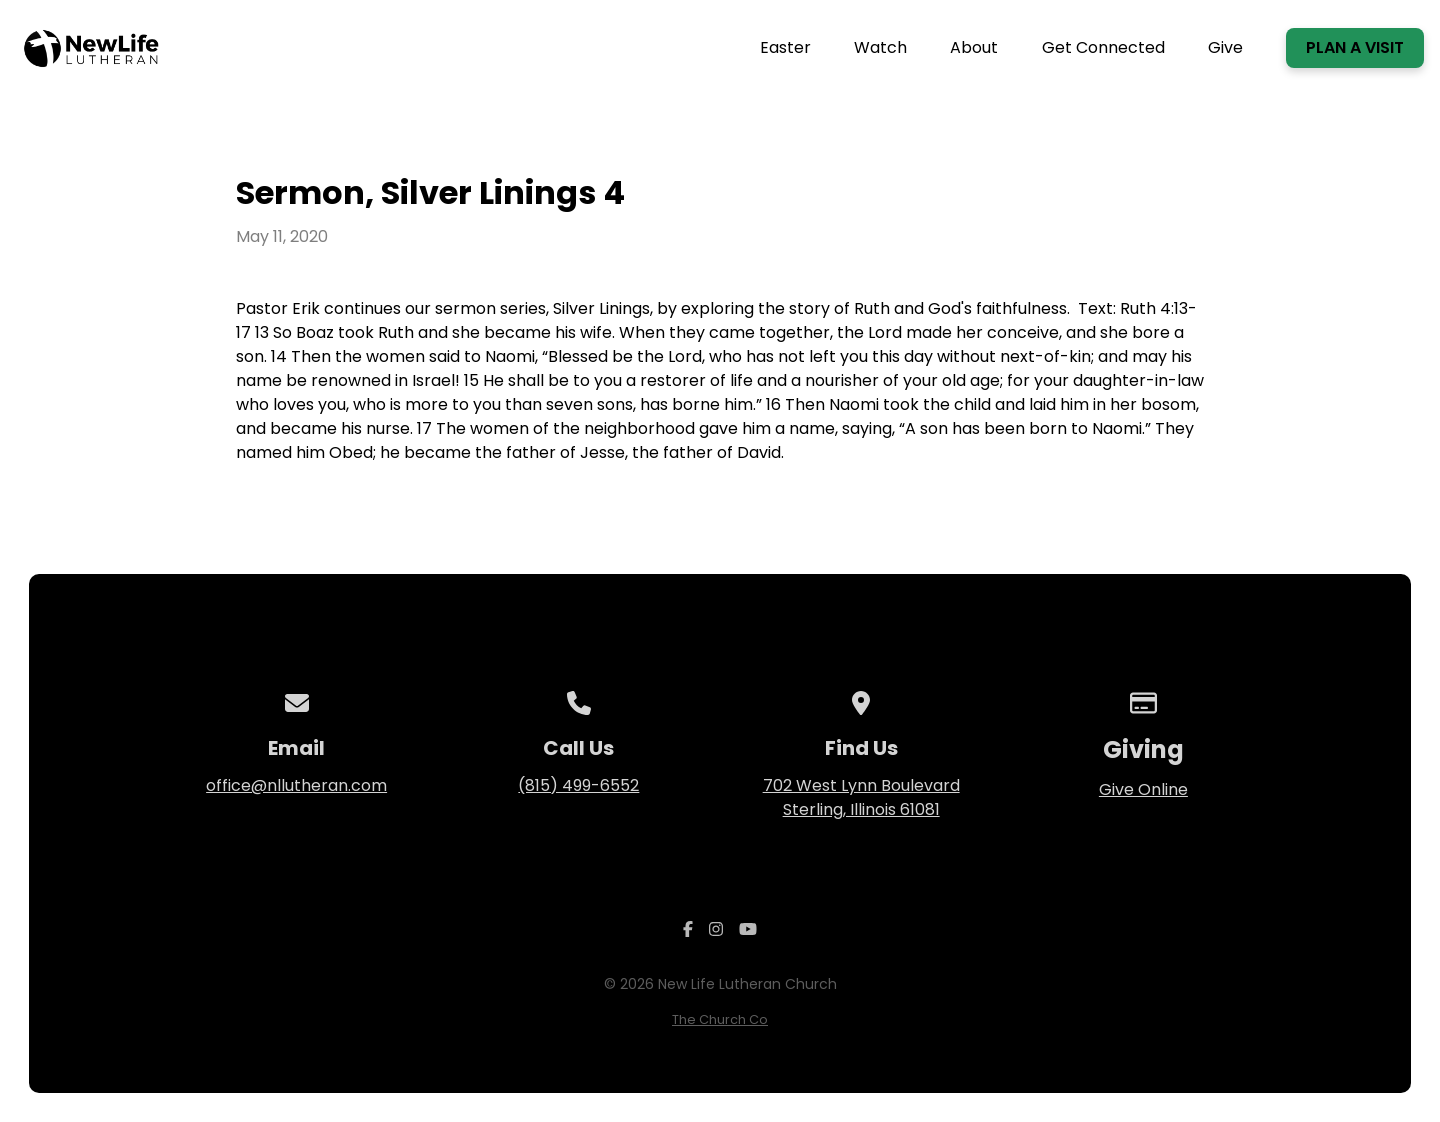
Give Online (1143, 789)
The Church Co (720, 1019)
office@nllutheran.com (296, 785)
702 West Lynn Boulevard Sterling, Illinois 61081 (861, 797)
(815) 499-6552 (578, 785)
